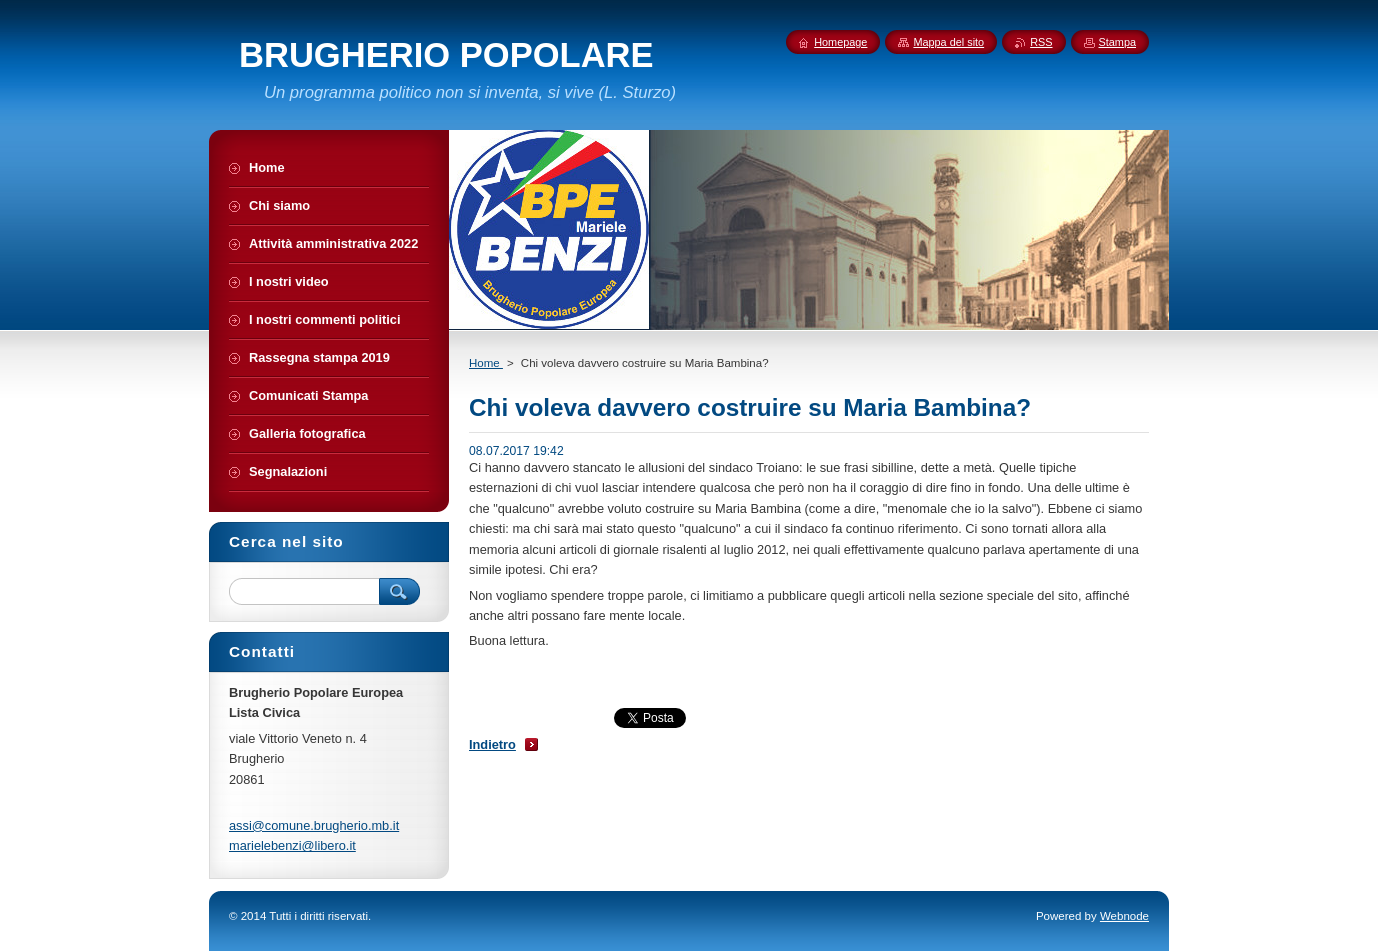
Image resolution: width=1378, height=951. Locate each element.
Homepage (840, 42)
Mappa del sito (948, 42)
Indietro (492, 744)
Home (486, 363)
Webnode (1124, 916)
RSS (1041, 42)
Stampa (1117, 42)
